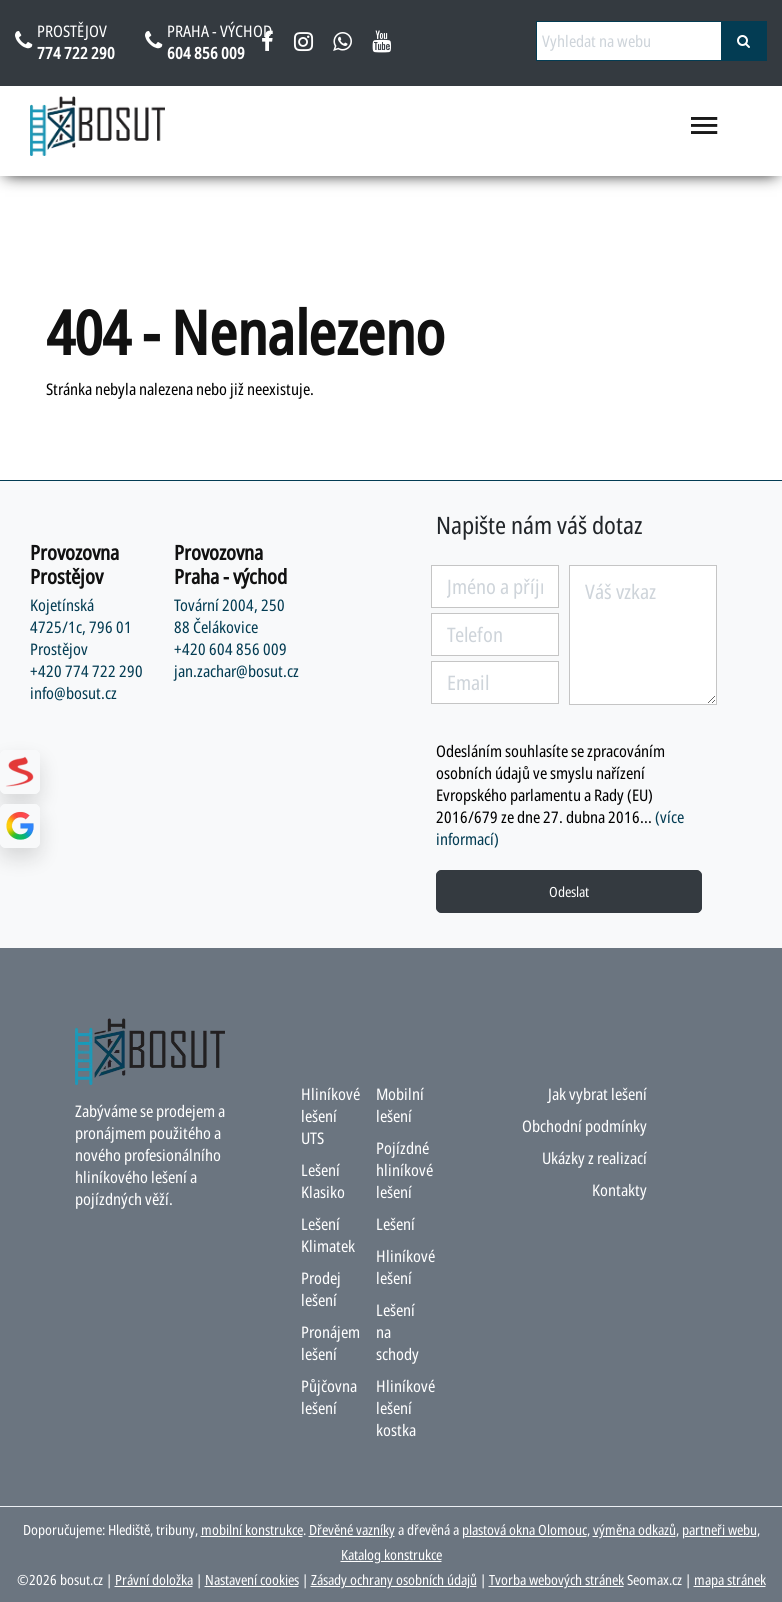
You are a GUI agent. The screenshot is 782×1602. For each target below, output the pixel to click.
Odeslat (569, 891)
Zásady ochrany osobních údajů (394, 1579)
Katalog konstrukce (391, 1554)
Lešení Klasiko (323, 1181)
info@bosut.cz (73, 693)
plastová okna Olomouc (524, 1529)
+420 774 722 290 (86, 671)
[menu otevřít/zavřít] (704, 134)
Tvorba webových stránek (556, 1579)
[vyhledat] (744, 41)
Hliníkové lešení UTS (330, 1116)
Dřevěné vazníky (352, 1529)
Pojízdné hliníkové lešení (404, 1170)
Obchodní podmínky (584, 1126)
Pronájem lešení (330, 1343)
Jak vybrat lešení (597, 1094)
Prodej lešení (321, 1289)
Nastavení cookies (252, 1579)
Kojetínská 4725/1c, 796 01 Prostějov (81, 627)
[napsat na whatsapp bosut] (342, 45)
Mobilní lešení (400, 1105)
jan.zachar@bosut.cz (236, 671)
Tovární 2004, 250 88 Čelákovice (229, 616)
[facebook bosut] (267, 45)
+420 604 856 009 (230, 649)
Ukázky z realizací (594, 1158)
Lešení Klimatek (328, 1235)
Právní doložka (154, 1579)
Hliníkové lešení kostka (405, 1408)
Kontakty (619, 1190)
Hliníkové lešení (405, 1267)
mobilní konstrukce (252, 1529)
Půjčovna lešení (329, 1397)
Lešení (395, 1224)
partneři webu (719, 1529)
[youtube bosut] (381, 45)
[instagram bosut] (303, 45)
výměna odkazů (634, 1529)
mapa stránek (730, 1579)
